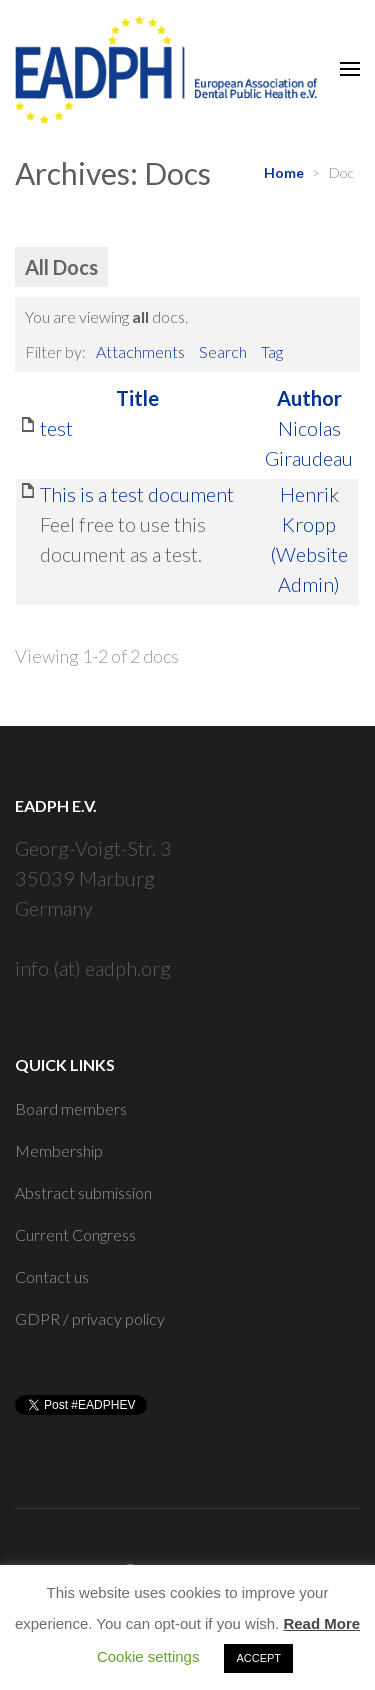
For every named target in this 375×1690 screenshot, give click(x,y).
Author (309, 398)
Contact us (52, 1276)
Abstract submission (83, 1192)
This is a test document (137, 494)
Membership (59, 1150)
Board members (71, 1108)
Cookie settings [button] (148, 1656)
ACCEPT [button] (258, 1658)
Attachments (140, 351)
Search (223, 351)
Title (137, 398)
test (56, 428)
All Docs (61, 267)
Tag (272, 351)
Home (284, 172)
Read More (321, 1623)
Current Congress (75, 1234)
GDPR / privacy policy (90, 1318)
